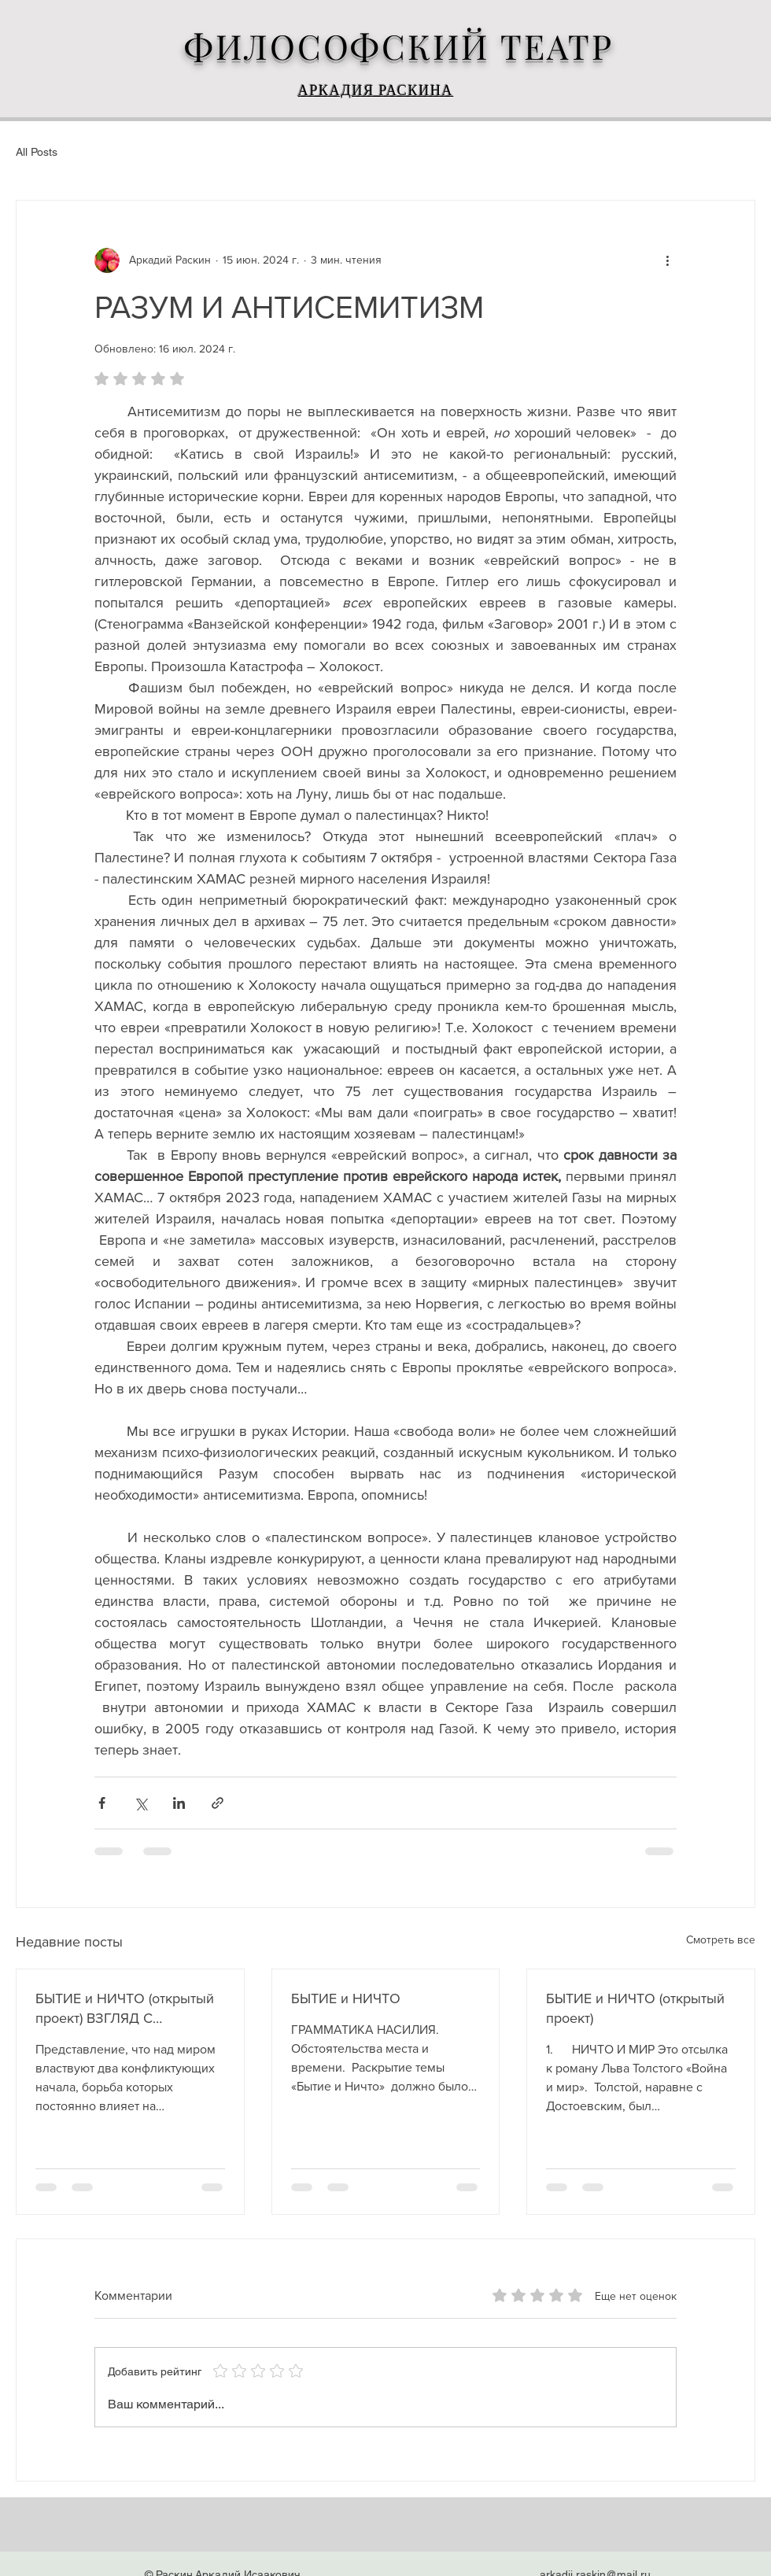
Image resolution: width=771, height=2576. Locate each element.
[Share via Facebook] (101, 1802)
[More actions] (667, 260)
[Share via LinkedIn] (179, 1802)
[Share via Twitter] (140, 1802)
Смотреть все (720, 1939)
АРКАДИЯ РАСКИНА (376, 92)
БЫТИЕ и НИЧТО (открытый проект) (635, 2008)
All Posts (36, 152)
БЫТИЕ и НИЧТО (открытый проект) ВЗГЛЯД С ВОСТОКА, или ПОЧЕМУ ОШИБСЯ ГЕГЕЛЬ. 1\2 (124, 2009)
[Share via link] (217, 1802)
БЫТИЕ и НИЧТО (345, 1998)
